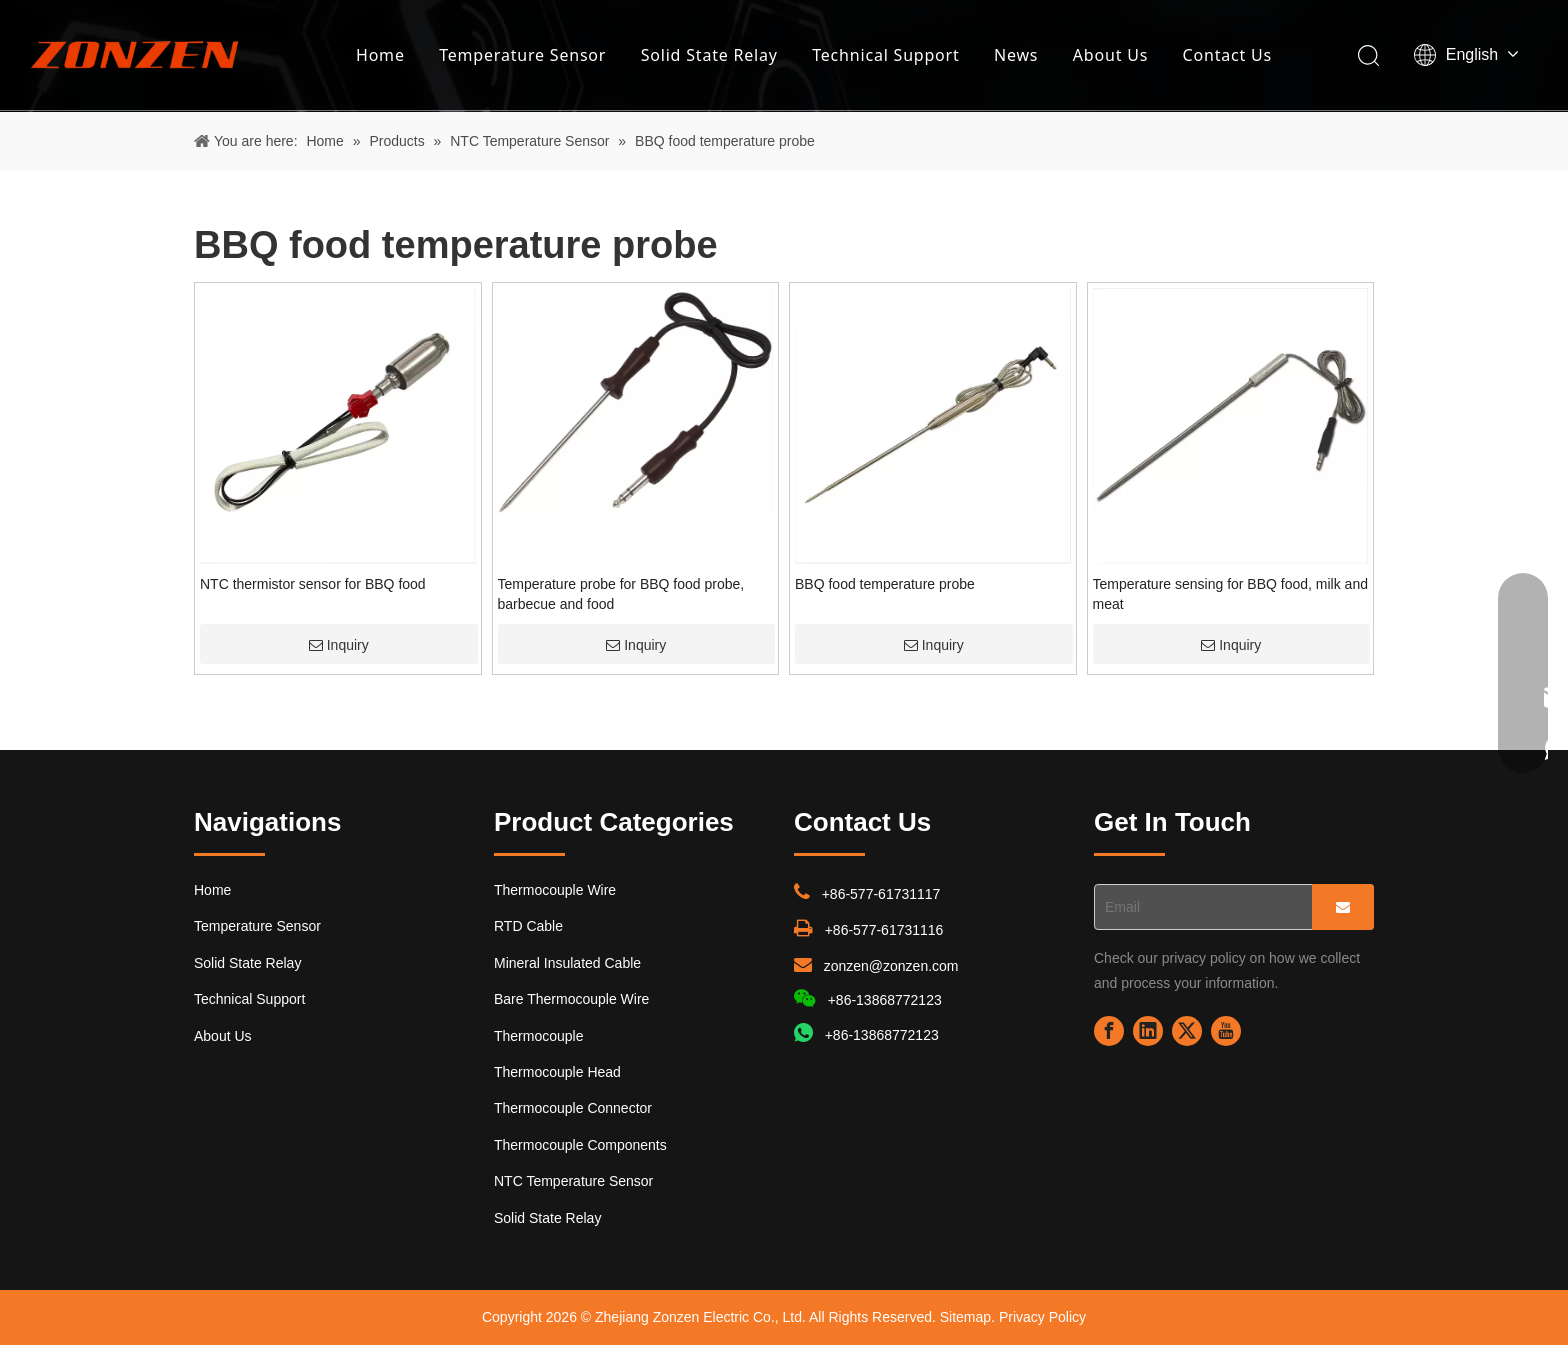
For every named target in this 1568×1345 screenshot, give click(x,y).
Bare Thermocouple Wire (571, 999)
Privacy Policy (1042, 1317)
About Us (1110, 55)
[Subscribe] (1343, 907)
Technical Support (885, 55)
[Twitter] (1187, 1031)
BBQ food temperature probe (885, 584)
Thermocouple (539, 1036)
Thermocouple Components (580, 1145)
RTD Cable (528, 926)
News (1016, 55)
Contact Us (1227, 55)
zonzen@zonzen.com (891, 966)
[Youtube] (1226, 1031)
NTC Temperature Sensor (573, 1181)
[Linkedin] (1148, 1031)
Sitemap (965, 1317)
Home (380, 55)
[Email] (1199, 907)
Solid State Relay (709, 55)
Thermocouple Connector (573, 1108)
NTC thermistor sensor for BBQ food (313, 584)
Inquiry (339, 645)
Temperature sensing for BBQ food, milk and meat (1230, 594)
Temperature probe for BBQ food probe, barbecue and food (621, 594)
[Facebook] (1109, 1031)
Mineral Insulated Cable (567, 963)
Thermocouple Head (557, 1072)
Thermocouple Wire (555, 890)
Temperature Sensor (522, 55)
